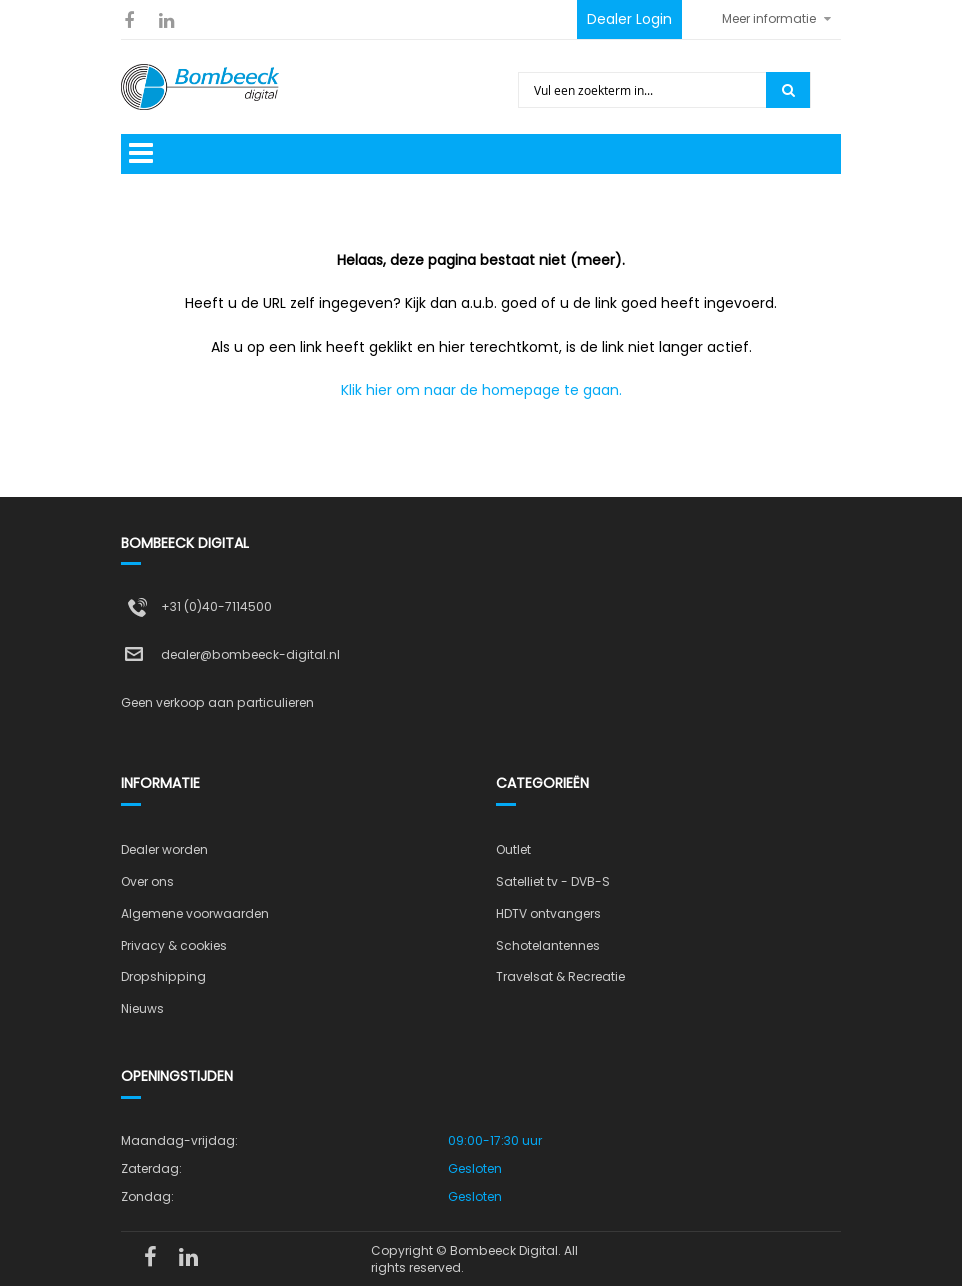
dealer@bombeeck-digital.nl (250, 654)
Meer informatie (769, 18)
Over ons (147, 881)
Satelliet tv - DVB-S (553, 881)
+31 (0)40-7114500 (216, 606)
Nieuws (142, 1008)
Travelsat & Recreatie (560, 976)
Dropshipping (163, 976)
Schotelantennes (548, 945)
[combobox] (643, 90)
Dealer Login (629, 19)
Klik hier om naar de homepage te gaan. (481, 390)
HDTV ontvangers (548, 913)
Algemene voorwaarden (195, 913)
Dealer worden (164, 849)
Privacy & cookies (174, 945)
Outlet (513, 849)
